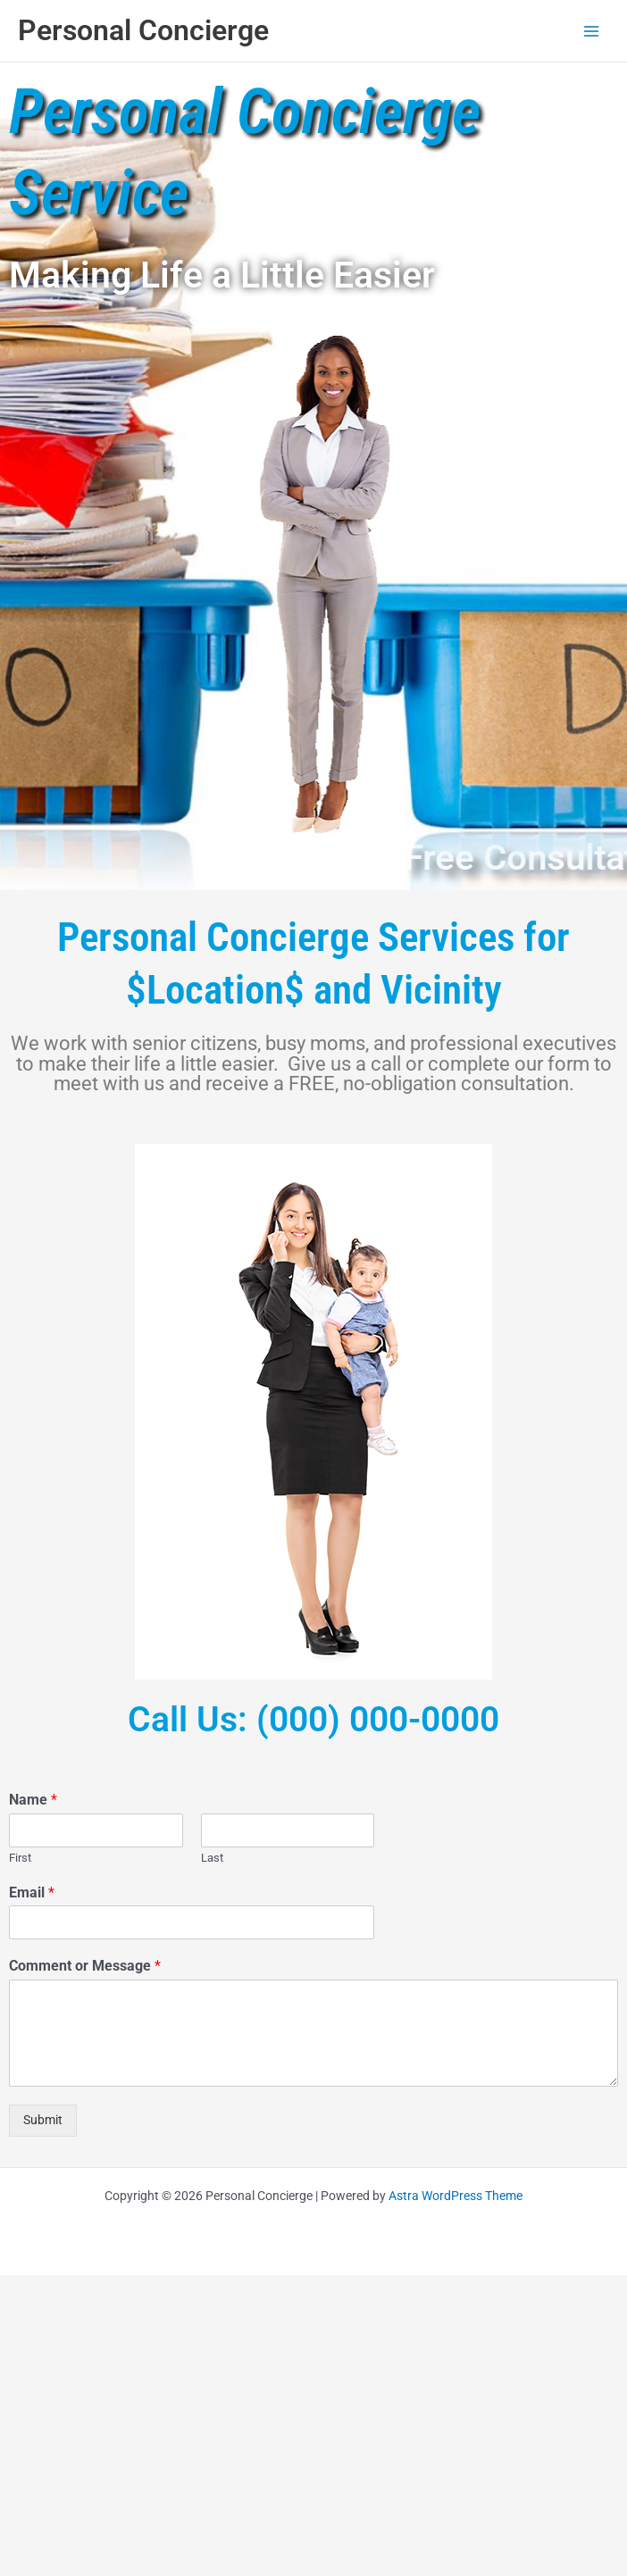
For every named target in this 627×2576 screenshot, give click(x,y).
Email (31, 1892)
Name (33, 1799)
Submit (43, 2120)
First (20, 1857)
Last (212, 1857)
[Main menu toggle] (591, 31)
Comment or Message (85, 1965)
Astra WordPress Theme (455, 2195)
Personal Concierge (143, 30)
